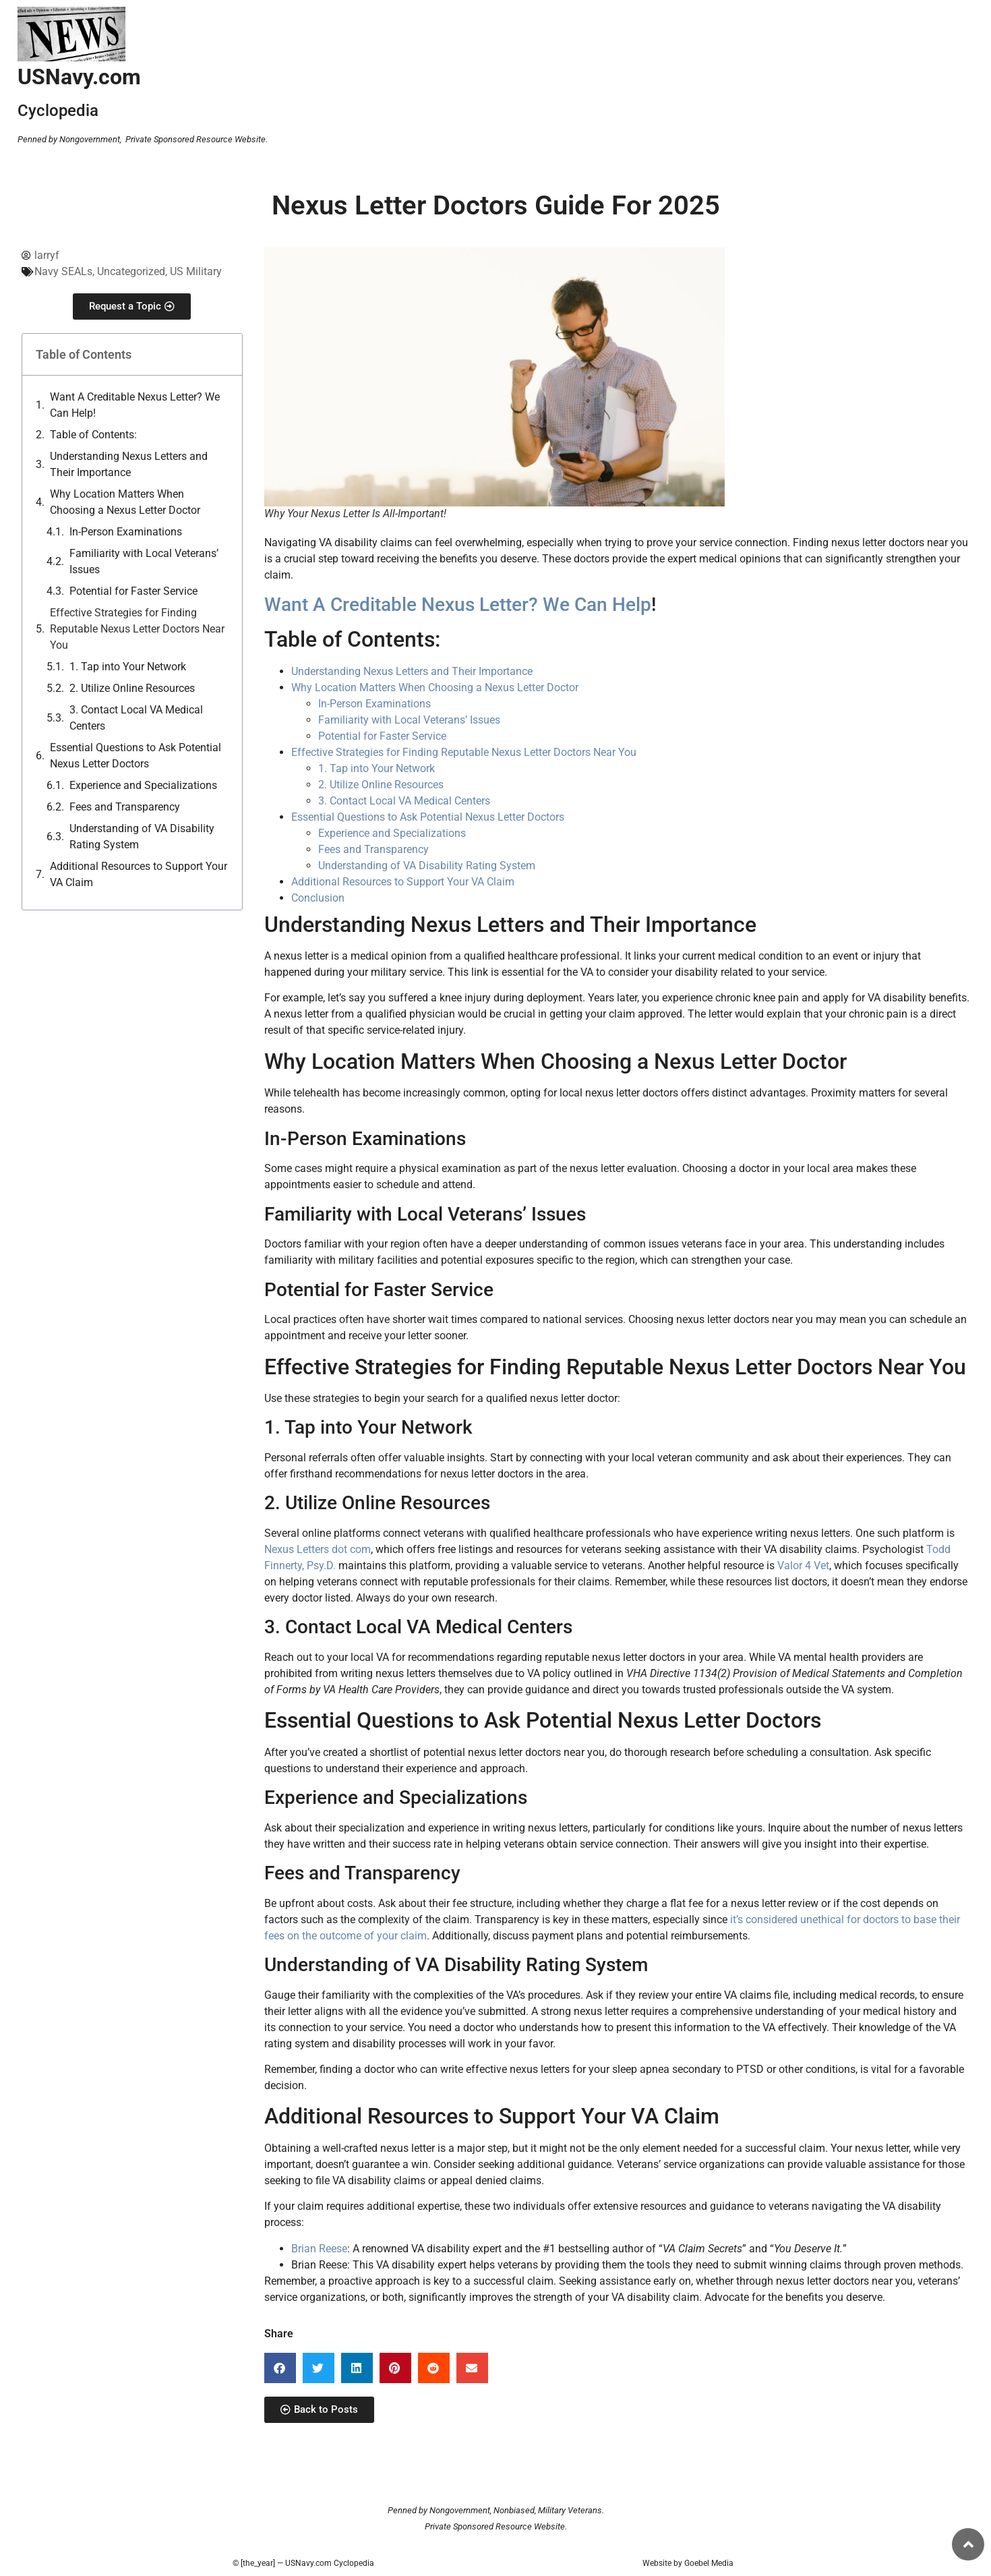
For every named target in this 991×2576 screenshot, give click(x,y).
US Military (196, 271)
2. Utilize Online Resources (132, 688)
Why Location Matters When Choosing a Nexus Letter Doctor (125, 502)
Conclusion (317, 897)
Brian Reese (319, 2248)
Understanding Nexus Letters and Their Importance (129, 464)
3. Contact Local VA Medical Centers (136, 717)
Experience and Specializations (143, 785)
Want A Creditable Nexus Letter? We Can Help (457, 604)
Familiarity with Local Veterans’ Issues (143, 561)
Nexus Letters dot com (317, 1549)
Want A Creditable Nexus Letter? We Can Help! (135, 404)
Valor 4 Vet (803, 1565)
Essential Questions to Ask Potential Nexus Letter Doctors (135, 755)
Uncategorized (131, 271)
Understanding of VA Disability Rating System (141, 836)
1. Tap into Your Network (127, 666)
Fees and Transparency (124, 806)
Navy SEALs (63, 271)
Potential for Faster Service (133, 591)
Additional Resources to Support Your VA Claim (138, 874)
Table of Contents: (93, 434)
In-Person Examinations (125, 531)
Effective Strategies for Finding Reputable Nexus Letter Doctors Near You (137, 628)
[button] (280, 2368)
